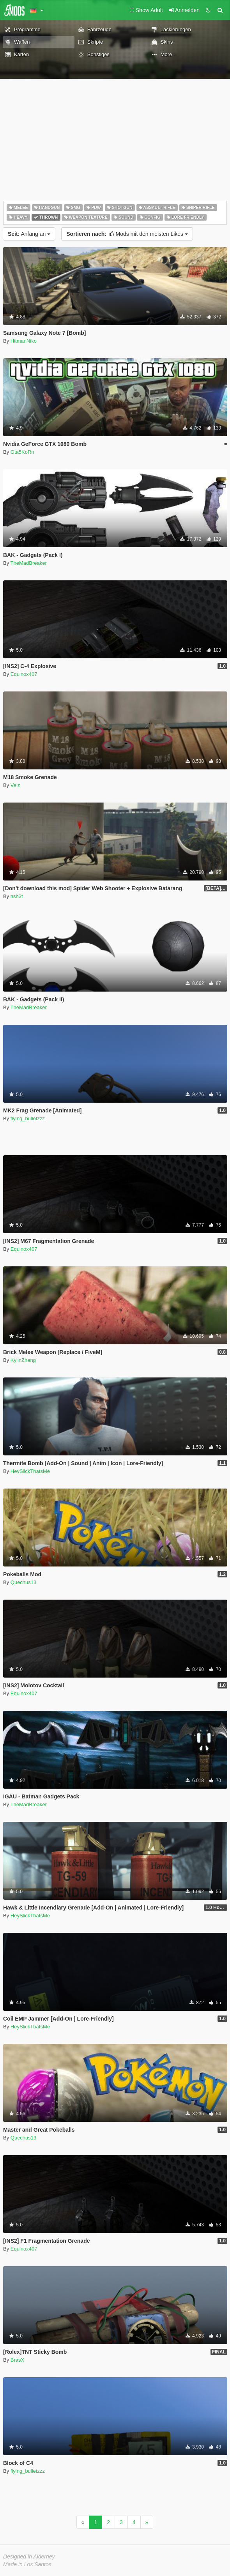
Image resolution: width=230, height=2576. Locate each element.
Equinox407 (24, 674)
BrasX (17, 2360)
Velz (15, 785)
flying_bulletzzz (28, 1118)
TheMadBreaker (29, 563)
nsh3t (17, 896)
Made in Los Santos (27, 2564)
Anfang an (29, 234)
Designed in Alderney (29, 2556)
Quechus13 (24, 1582)
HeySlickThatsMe (30, 1471)
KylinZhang (23, 1360)
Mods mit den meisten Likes (127, 234)
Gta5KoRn (22, 452)
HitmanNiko (24, 341)
